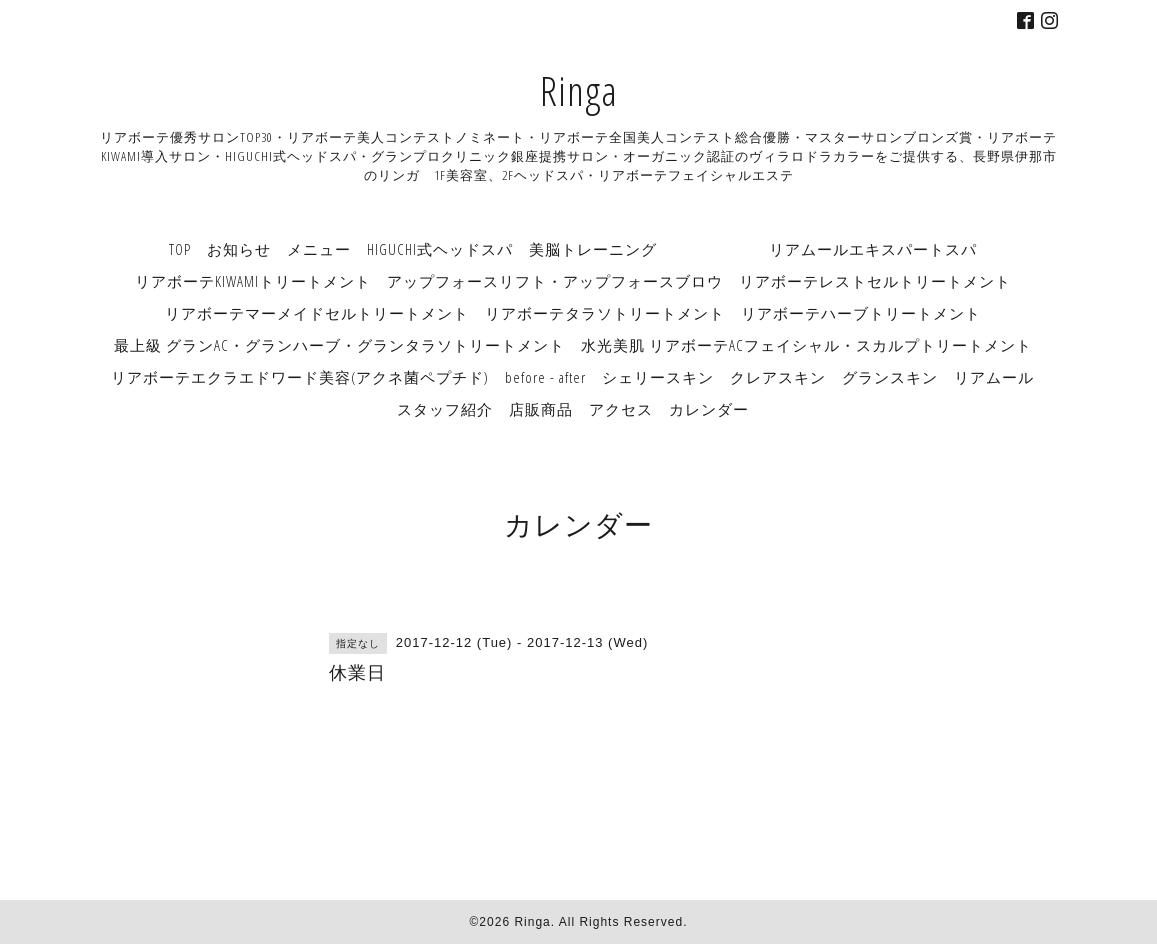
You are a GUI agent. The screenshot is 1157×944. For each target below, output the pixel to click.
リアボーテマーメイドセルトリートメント (317, 313)
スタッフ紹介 (445, 409)
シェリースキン (658, 377)
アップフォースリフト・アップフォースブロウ (555, 281)
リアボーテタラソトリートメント (605, 313)
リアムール (994, 377)
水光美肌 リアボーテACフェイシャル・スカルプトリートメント (806, 345)
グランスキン (890, 377)
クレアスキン (778, 377)
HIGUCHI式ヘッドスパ (440, 249)
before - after (545, 377)
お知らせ (239, 249)
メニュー (319, 249)
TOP (180, 249)
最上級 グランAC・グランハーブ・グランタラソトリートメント (339, 345)
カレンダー (709, 409)
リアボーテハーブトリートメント (861, 313)
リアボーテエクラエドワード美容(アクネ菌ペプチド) (300, 377)
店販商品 (541, 409)
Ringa (579, 90)
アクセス (621, 409)
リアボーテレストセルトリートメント (875, 281)
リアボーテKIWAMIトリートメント (253, 281)
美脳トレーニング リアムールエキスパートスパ (753, 249)
